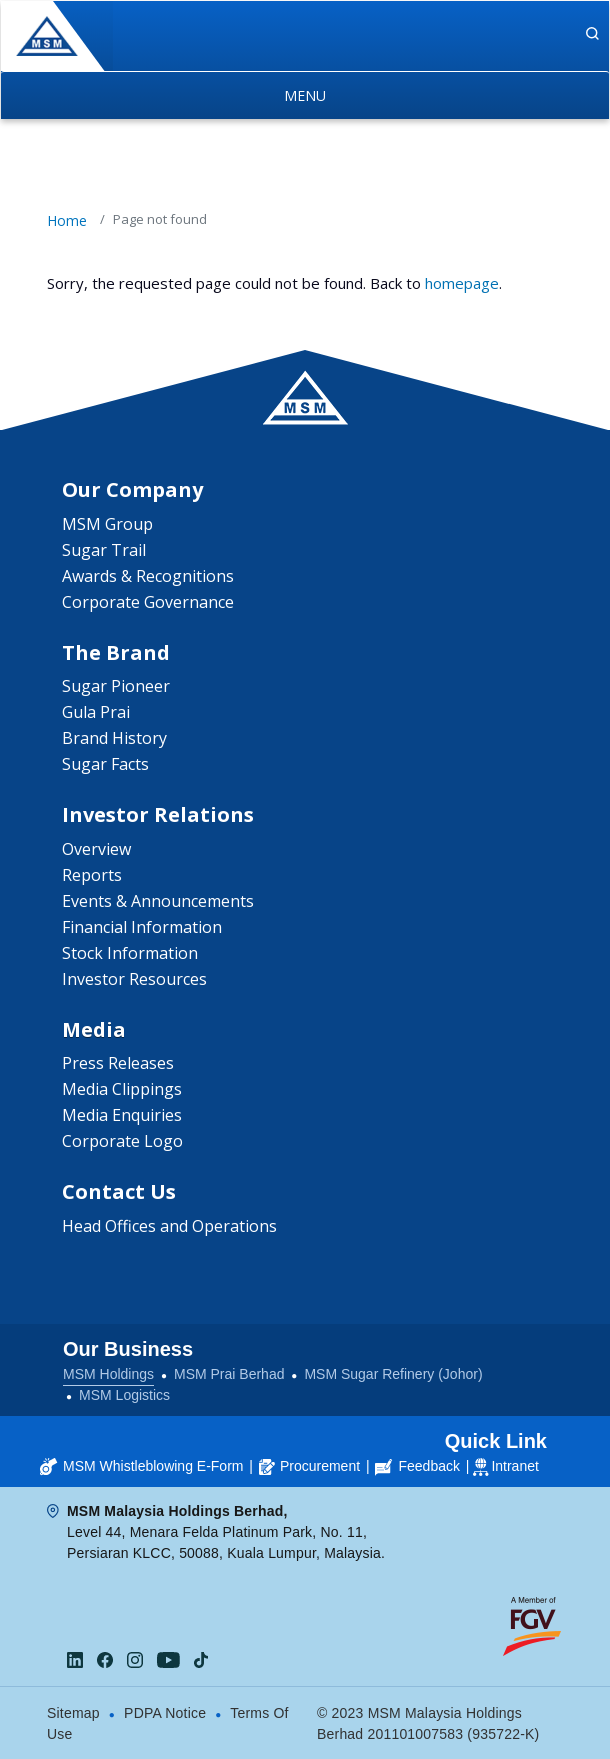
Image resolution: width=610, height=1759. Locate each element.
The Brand (116, 652)
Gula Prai (96, 712)
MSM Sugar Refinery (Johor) (393, 1374)
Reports (92, 875)
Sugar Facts (105, 764)
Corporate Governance (148, 602)
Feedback (417, 1466)
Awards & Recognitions (148, 576)
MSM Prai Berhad (229, 1374)
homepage (462, 283)
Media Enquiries (122, 1115)
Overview (96, 849)
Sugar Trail (104, 550)
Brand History (114, 738)
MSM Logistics (124, 1395)
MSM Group (107, 524)
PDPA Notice (165, 1713)
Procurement (309, 1466)
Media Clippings (122, 1089)
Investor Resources (134, 979)
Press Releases (118, 1063)
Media (94, 1029)
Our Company (132, 489)
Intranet (514, 1466)
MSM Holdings (108, 1374)
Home (67, 220)
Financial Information (142, 927)
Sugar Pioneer (116, 686)
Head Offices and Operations (169, 1226)
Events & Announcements (158, 901)
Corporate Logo (122, 1141)
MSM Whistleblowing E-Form (141, 1466)
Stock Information (130, 953)
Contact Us (119, 1191)
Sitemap (73, 1713)
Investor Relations (158, 814)
